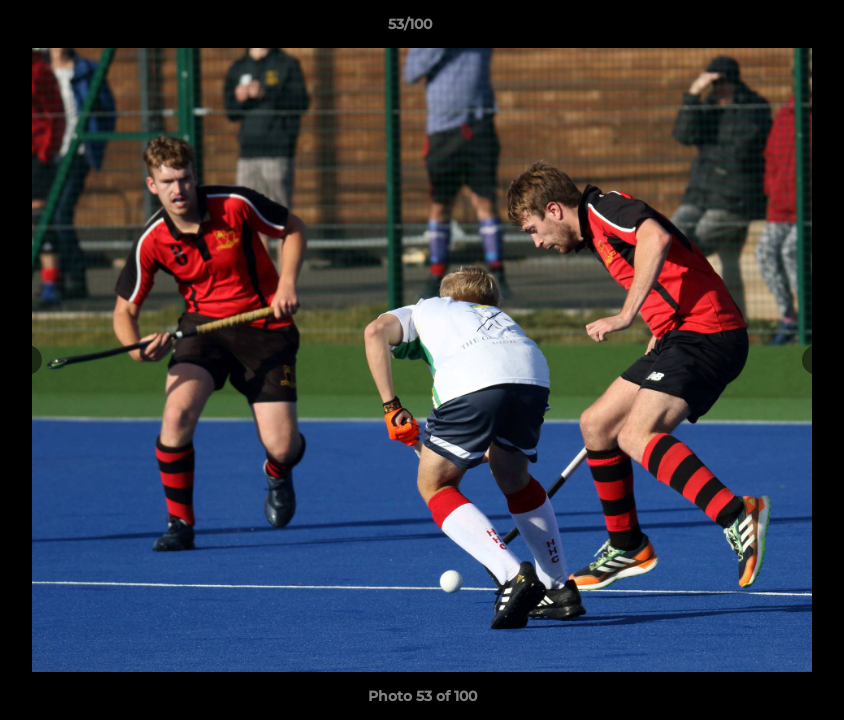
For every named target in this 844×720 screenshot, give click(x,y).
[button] (760, 29)
